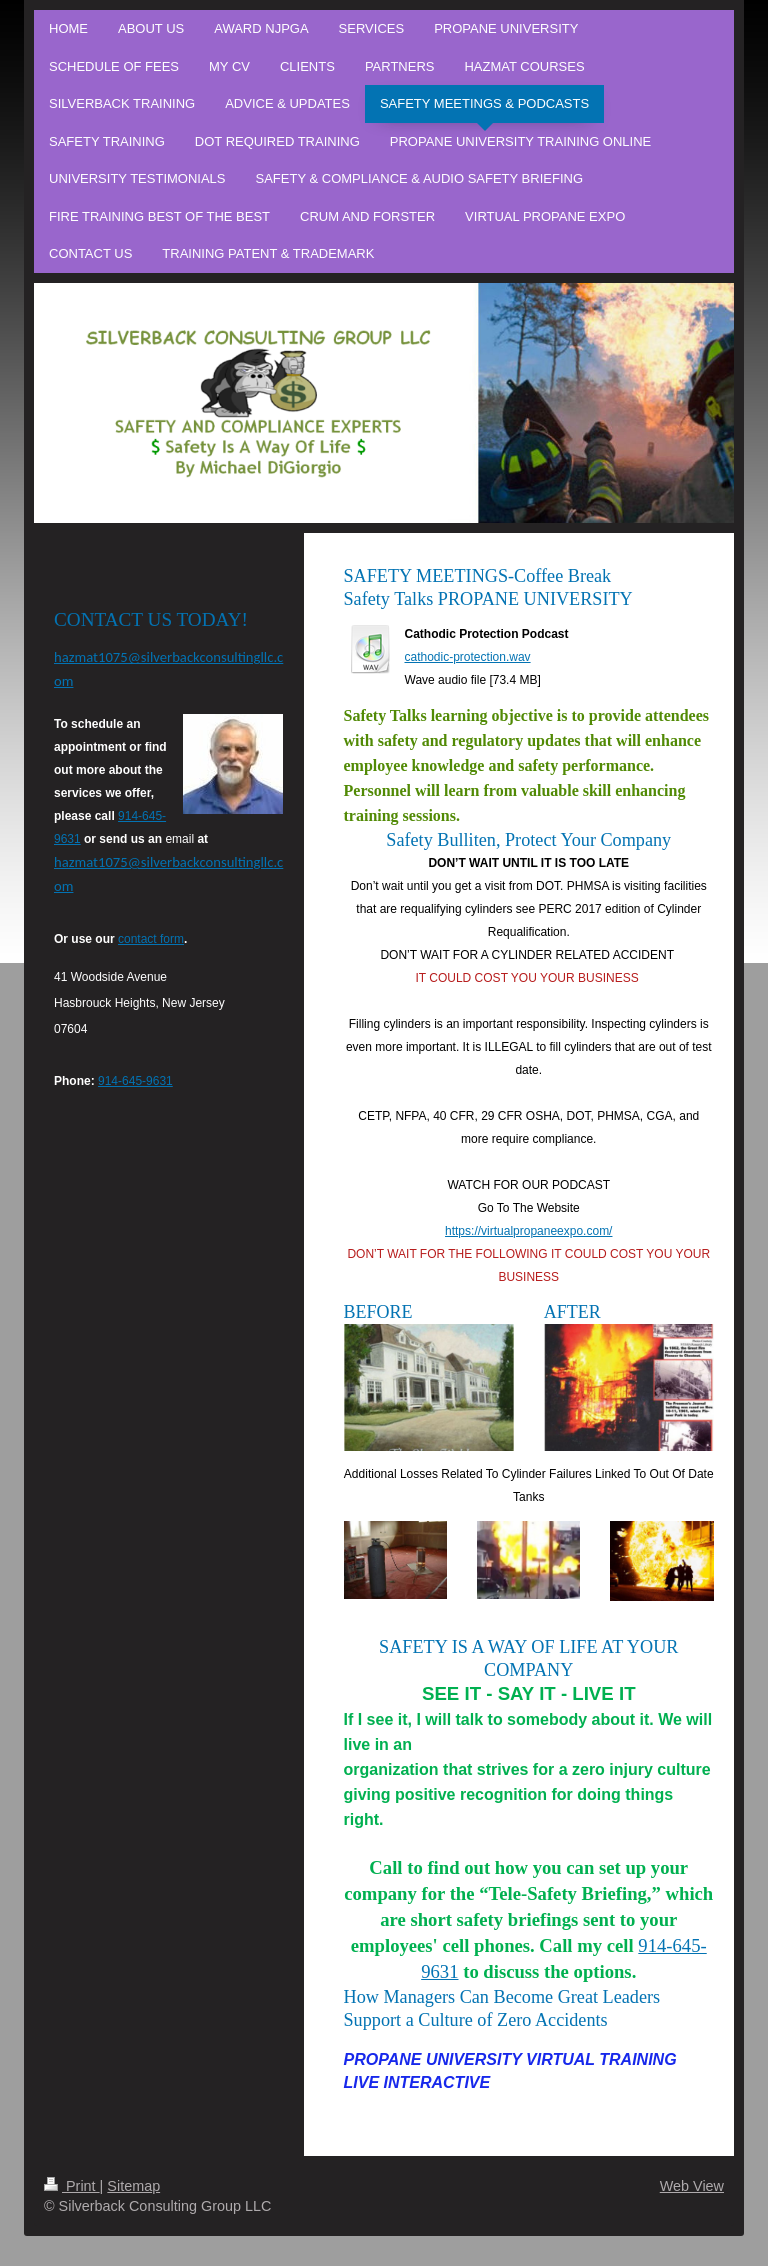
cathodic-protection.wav (468, 657)
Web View (692, 2186)
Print (72, 2186)
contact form (151, 939)
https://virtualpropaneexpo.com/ (528, 1231)
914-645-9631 (135, 1081)
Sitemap (133, 2186)
